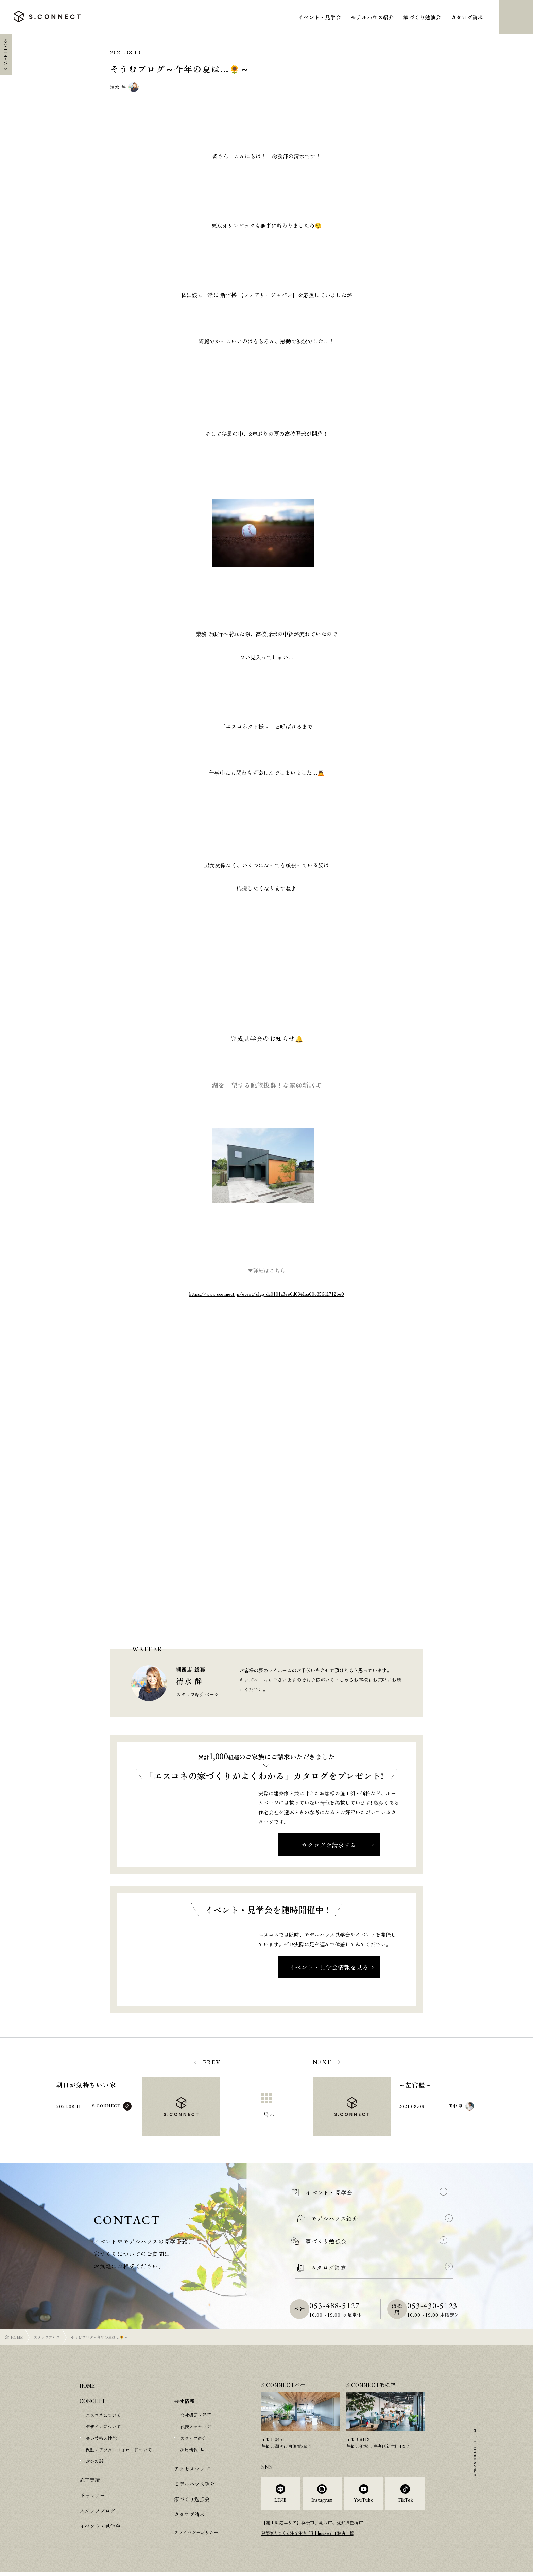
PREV (211, 2062)
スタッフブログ (47, 2337)
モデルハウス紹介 (372, 17)
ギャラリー (92, 2495)
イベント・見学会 (319, 17)
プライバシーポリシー (196, 2532)
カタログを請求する (328, 1844)
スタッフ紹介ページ (197, 1694)
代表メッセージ (195, 2426)
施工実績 (90, 2480)
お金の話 (94, 2461)
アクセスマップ (192, 2468)
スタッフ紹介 (193, 2438)
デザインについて (103, 2426)
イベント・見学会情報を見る (328, 1967)
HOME (17, 2337)
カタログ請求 (467, 17)
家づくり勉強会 (422, 17)
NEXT (322, 2062)
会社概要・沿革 (195, 2415)
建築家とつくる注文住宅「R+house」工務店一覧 (310, 2537)
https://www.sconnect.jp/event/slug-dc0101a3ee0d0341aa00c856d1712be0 (266, 1294)
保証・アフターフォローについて (119, 2449)
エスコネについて (103, 2415)
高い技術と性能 (101, 2438)
